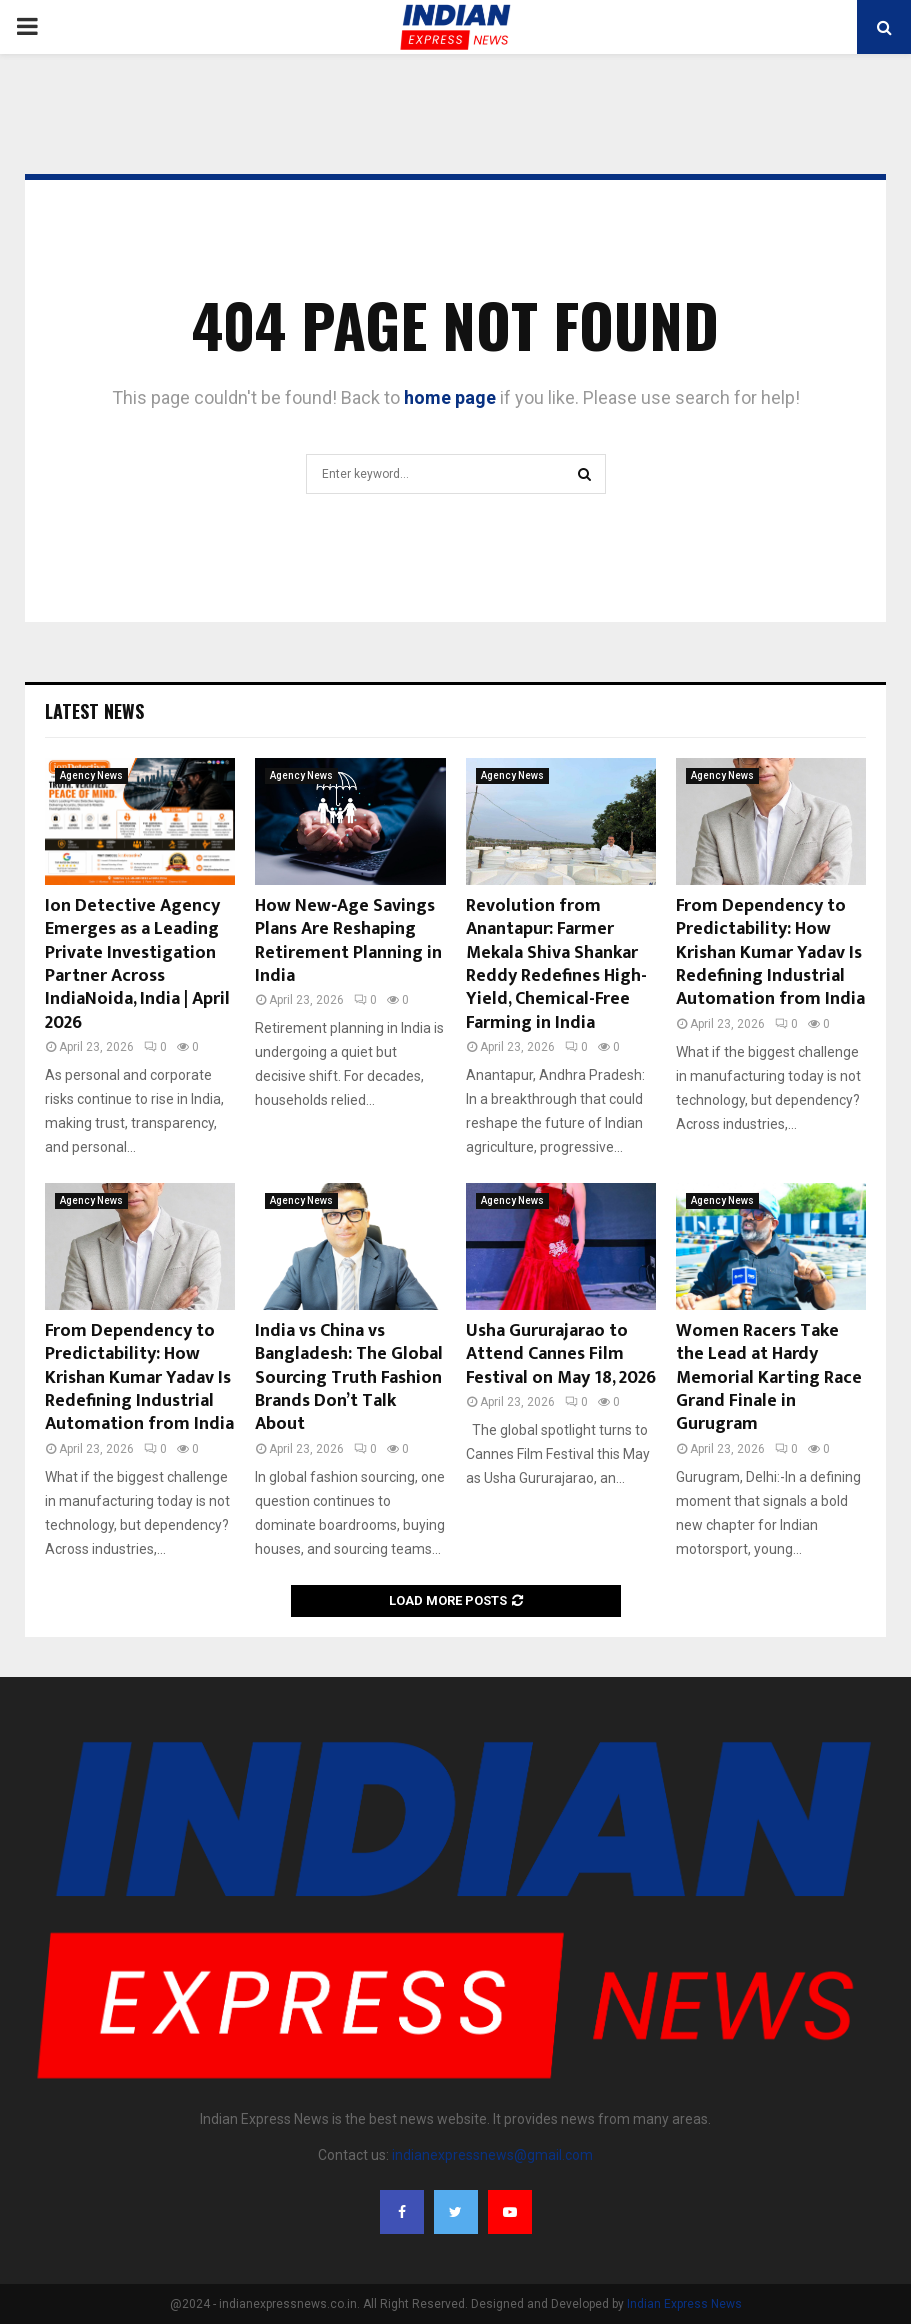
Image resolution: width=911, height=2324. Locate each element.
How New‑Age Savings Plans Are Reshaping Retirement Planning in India (348, 941)
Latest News (94, 711)
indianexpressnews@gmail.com (492, 2155)
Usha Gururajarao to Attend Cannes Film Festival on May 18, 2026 (561, 1354)
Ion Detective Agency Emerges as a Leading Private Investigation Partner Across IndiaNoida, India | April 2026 (137, 964)
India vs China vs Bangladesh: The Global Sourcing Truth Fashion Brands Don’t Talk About (349, 1378)
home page (450, 397)
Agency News (91, 775)
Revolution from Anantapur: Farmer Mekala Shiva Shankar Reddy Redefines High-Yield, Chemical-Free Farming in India (556, 964)
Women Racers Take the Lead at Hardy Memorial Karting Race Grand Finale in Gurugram (769, 1378)
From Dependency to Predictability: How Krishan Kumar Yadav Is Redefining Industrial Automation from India (770, 953)
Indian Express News (684, 2304)
